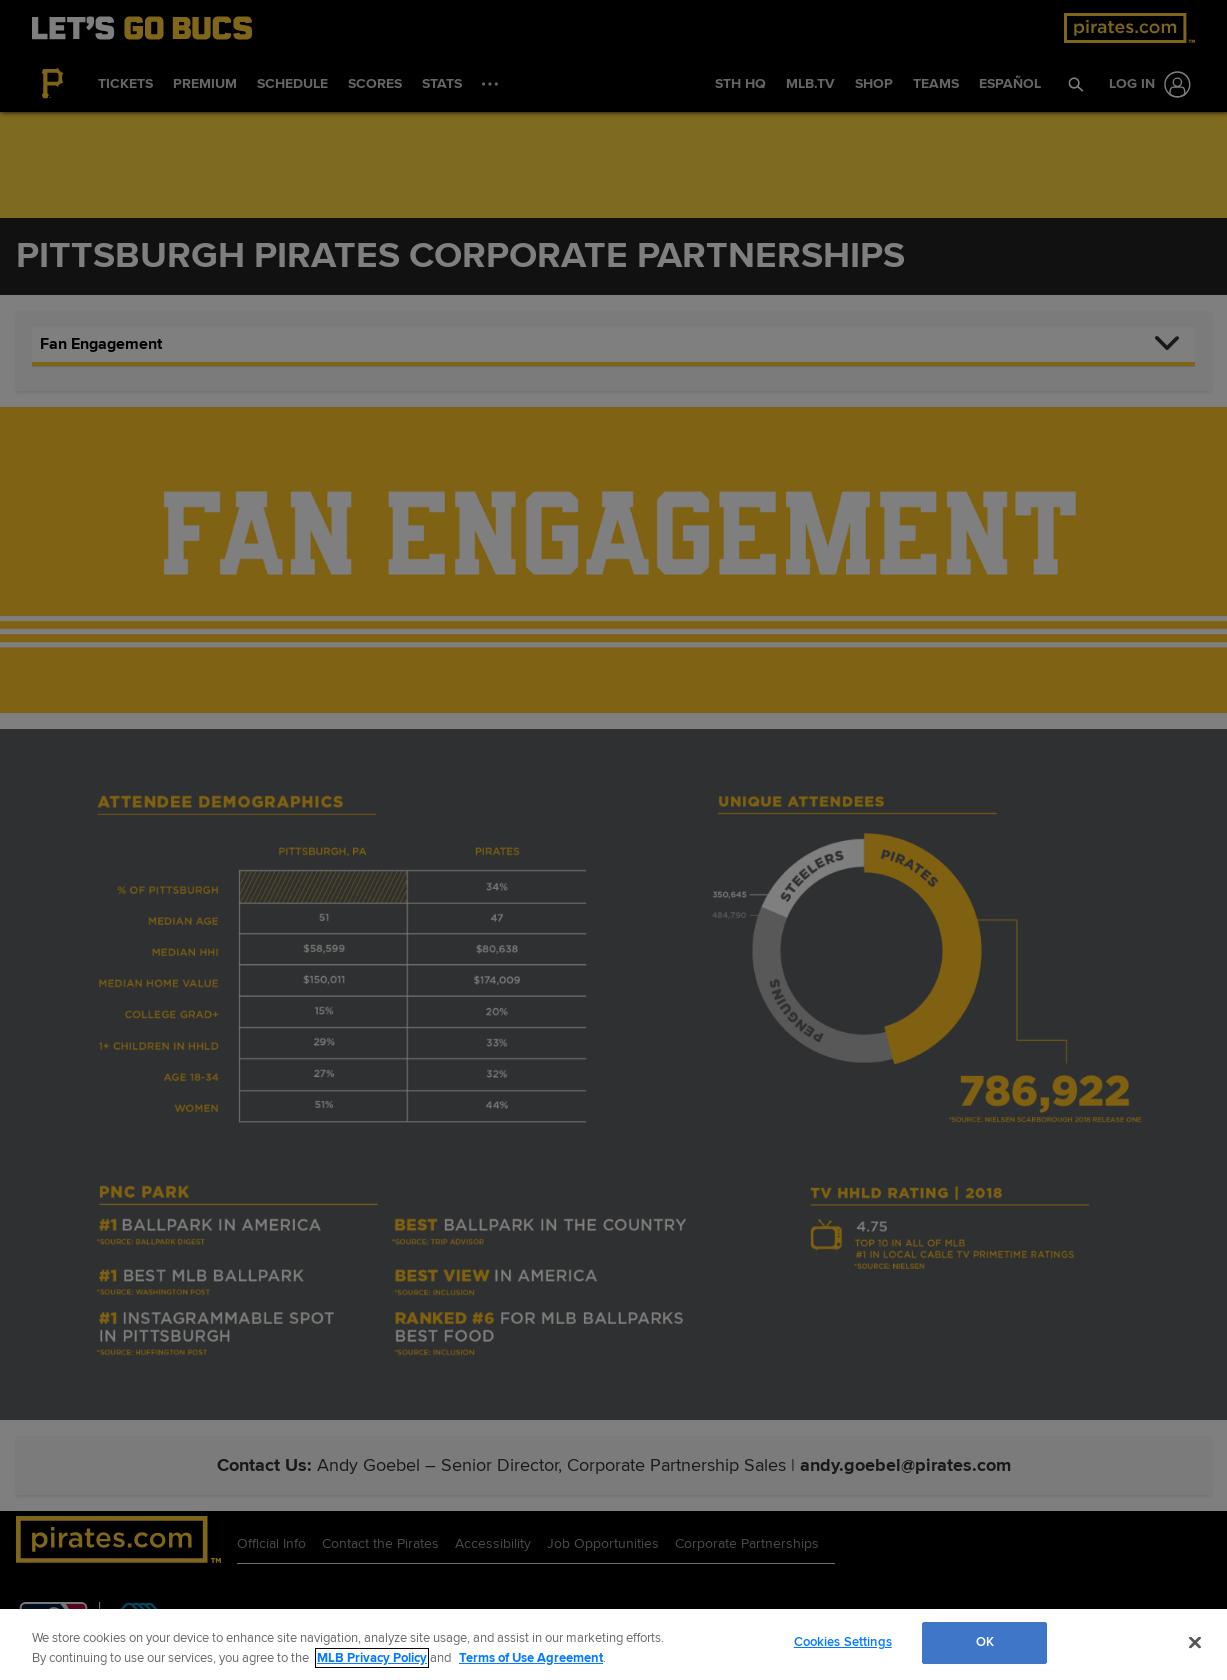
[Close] (1195, 1642)
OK (985, 1642)
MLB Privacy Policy (372, 1658)
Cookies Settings (843, 1642)
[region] (613, 1644)
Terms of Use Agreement (531, 1658)
